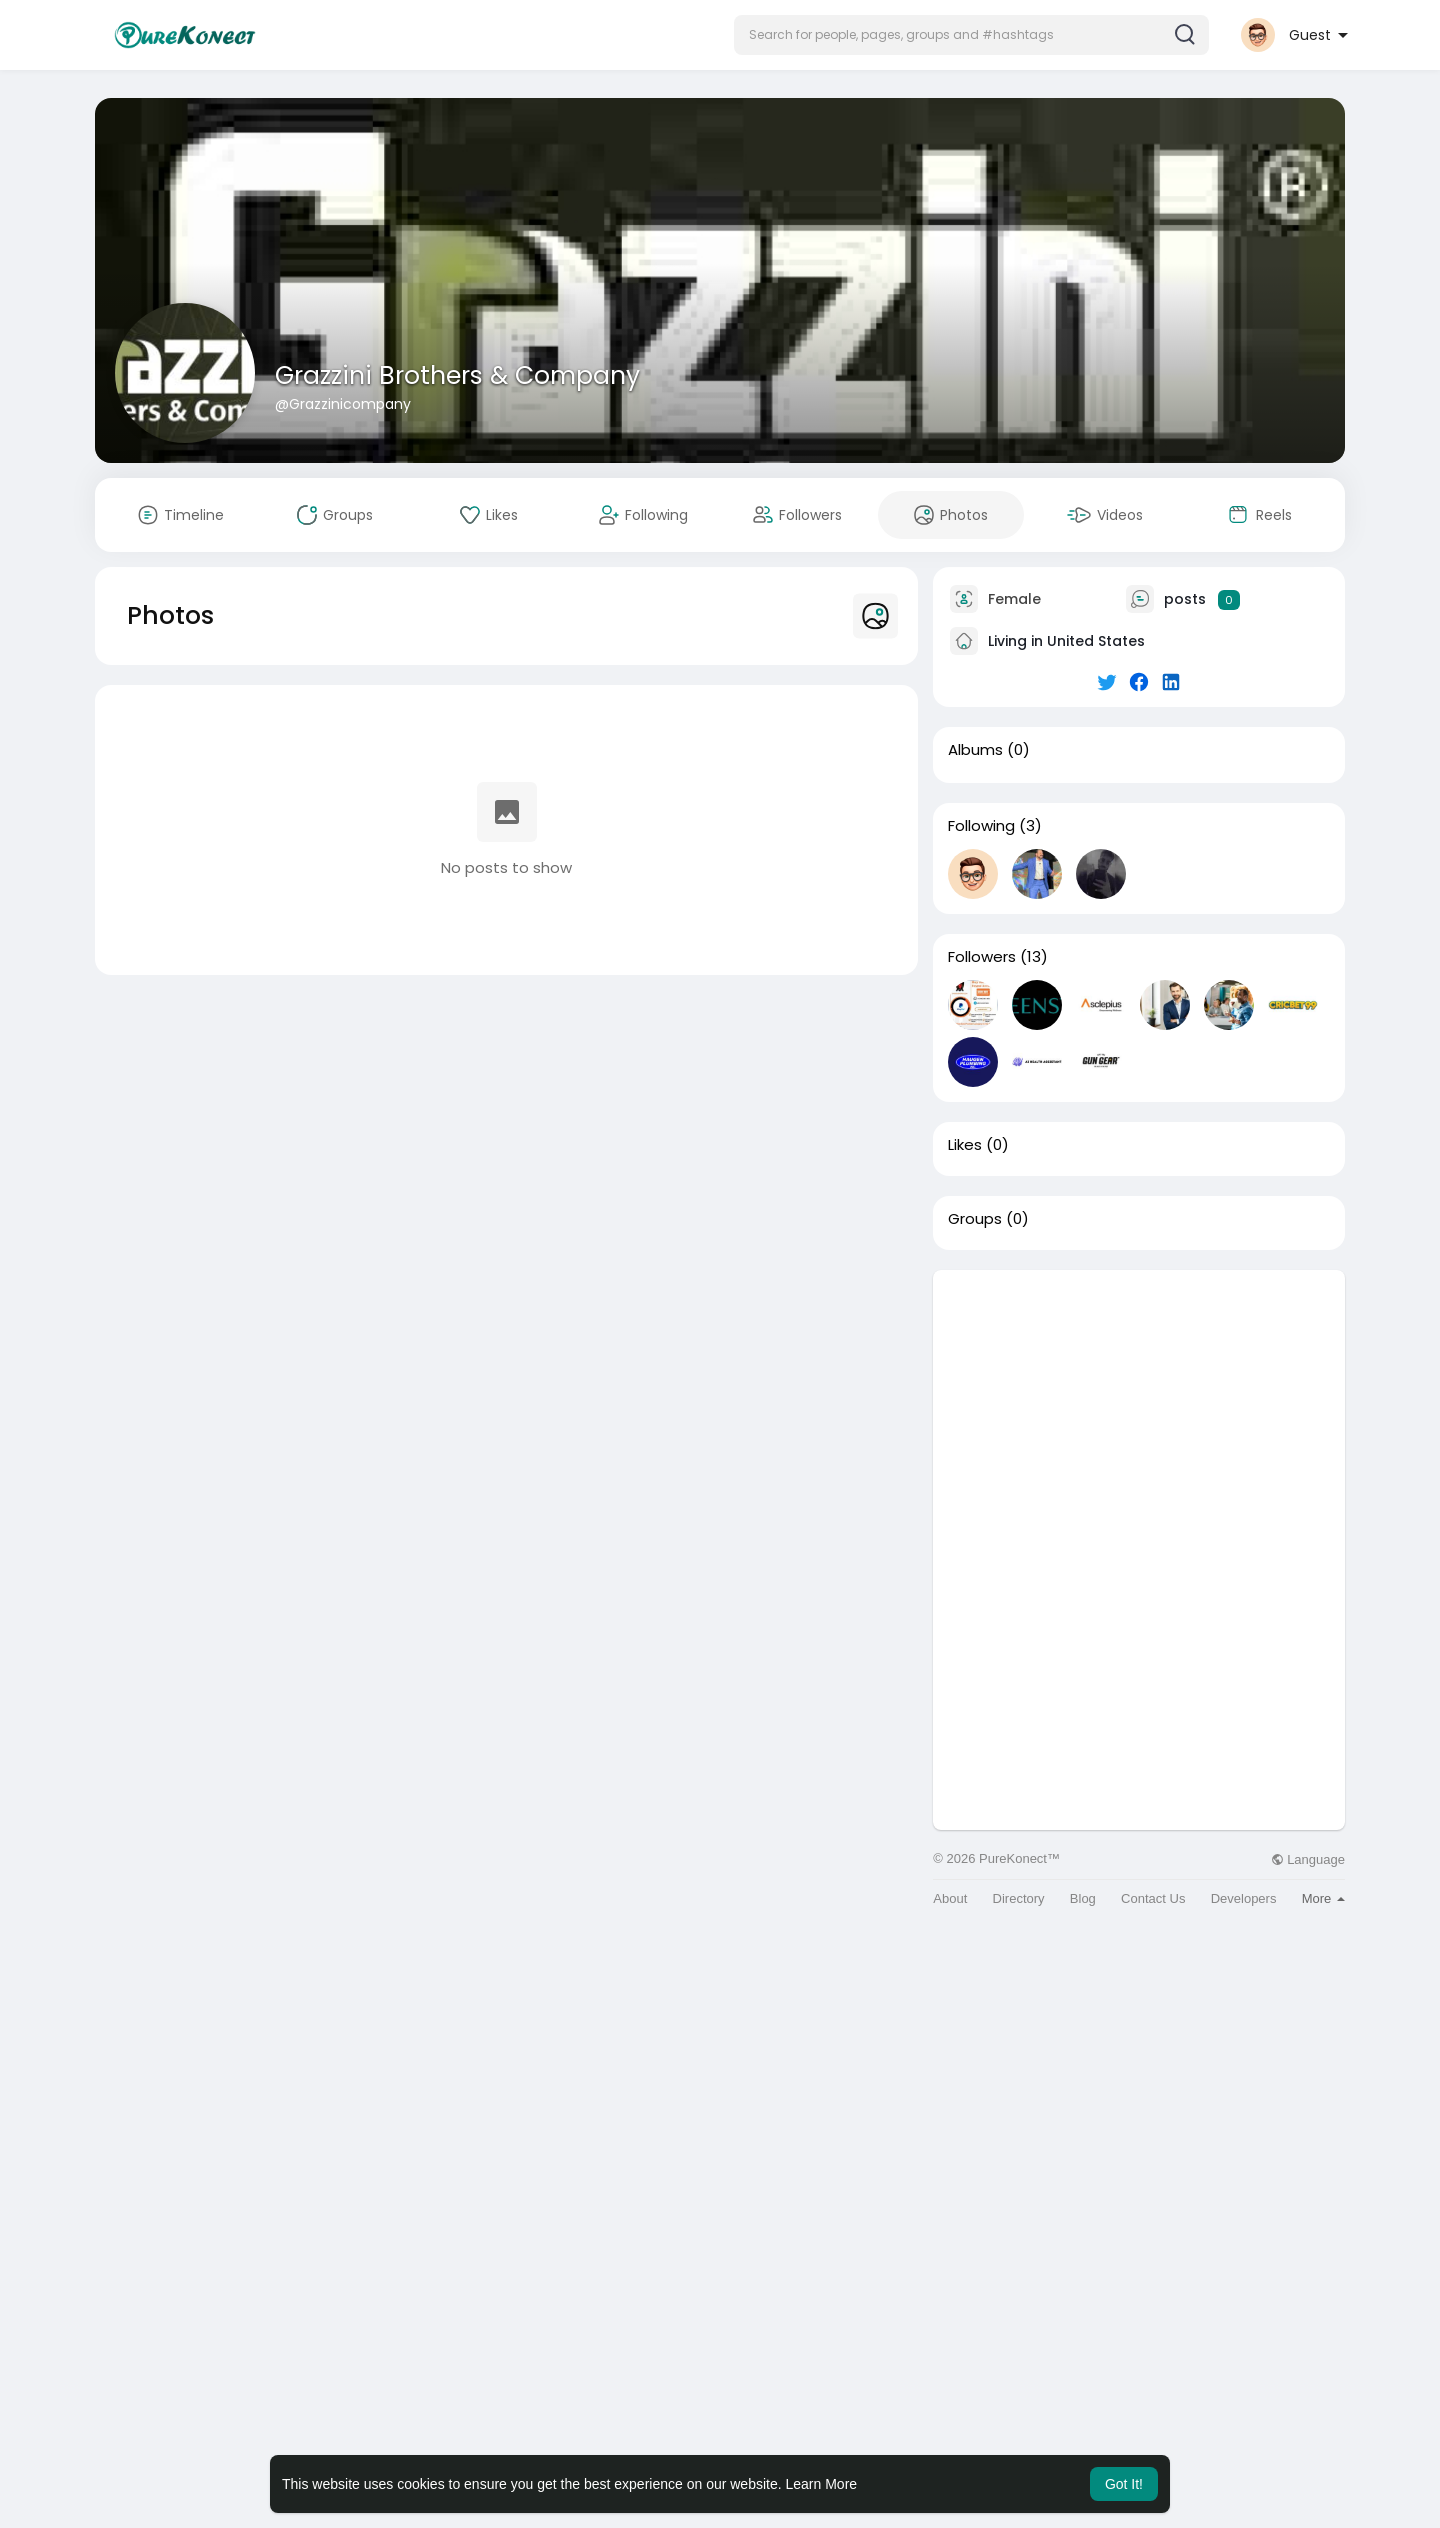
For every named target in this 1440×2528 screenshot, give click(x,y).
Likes (965, 1145)
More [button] (1323, 1898)
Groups (975, 1219)
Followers (982, 957)
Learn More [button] (822, 2484)
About (950, 1898)
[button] (971, 35)
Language (1308, 1859)
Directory (1019, 1898)
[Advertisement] (1139, 1410)
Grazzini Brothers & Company (457, 375)
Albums (975, 750)
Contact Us (1153, 1898)
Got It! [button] (1124, 2484)
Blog (1083, 1898)
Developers (1244, 1898)
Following (981, 826)
